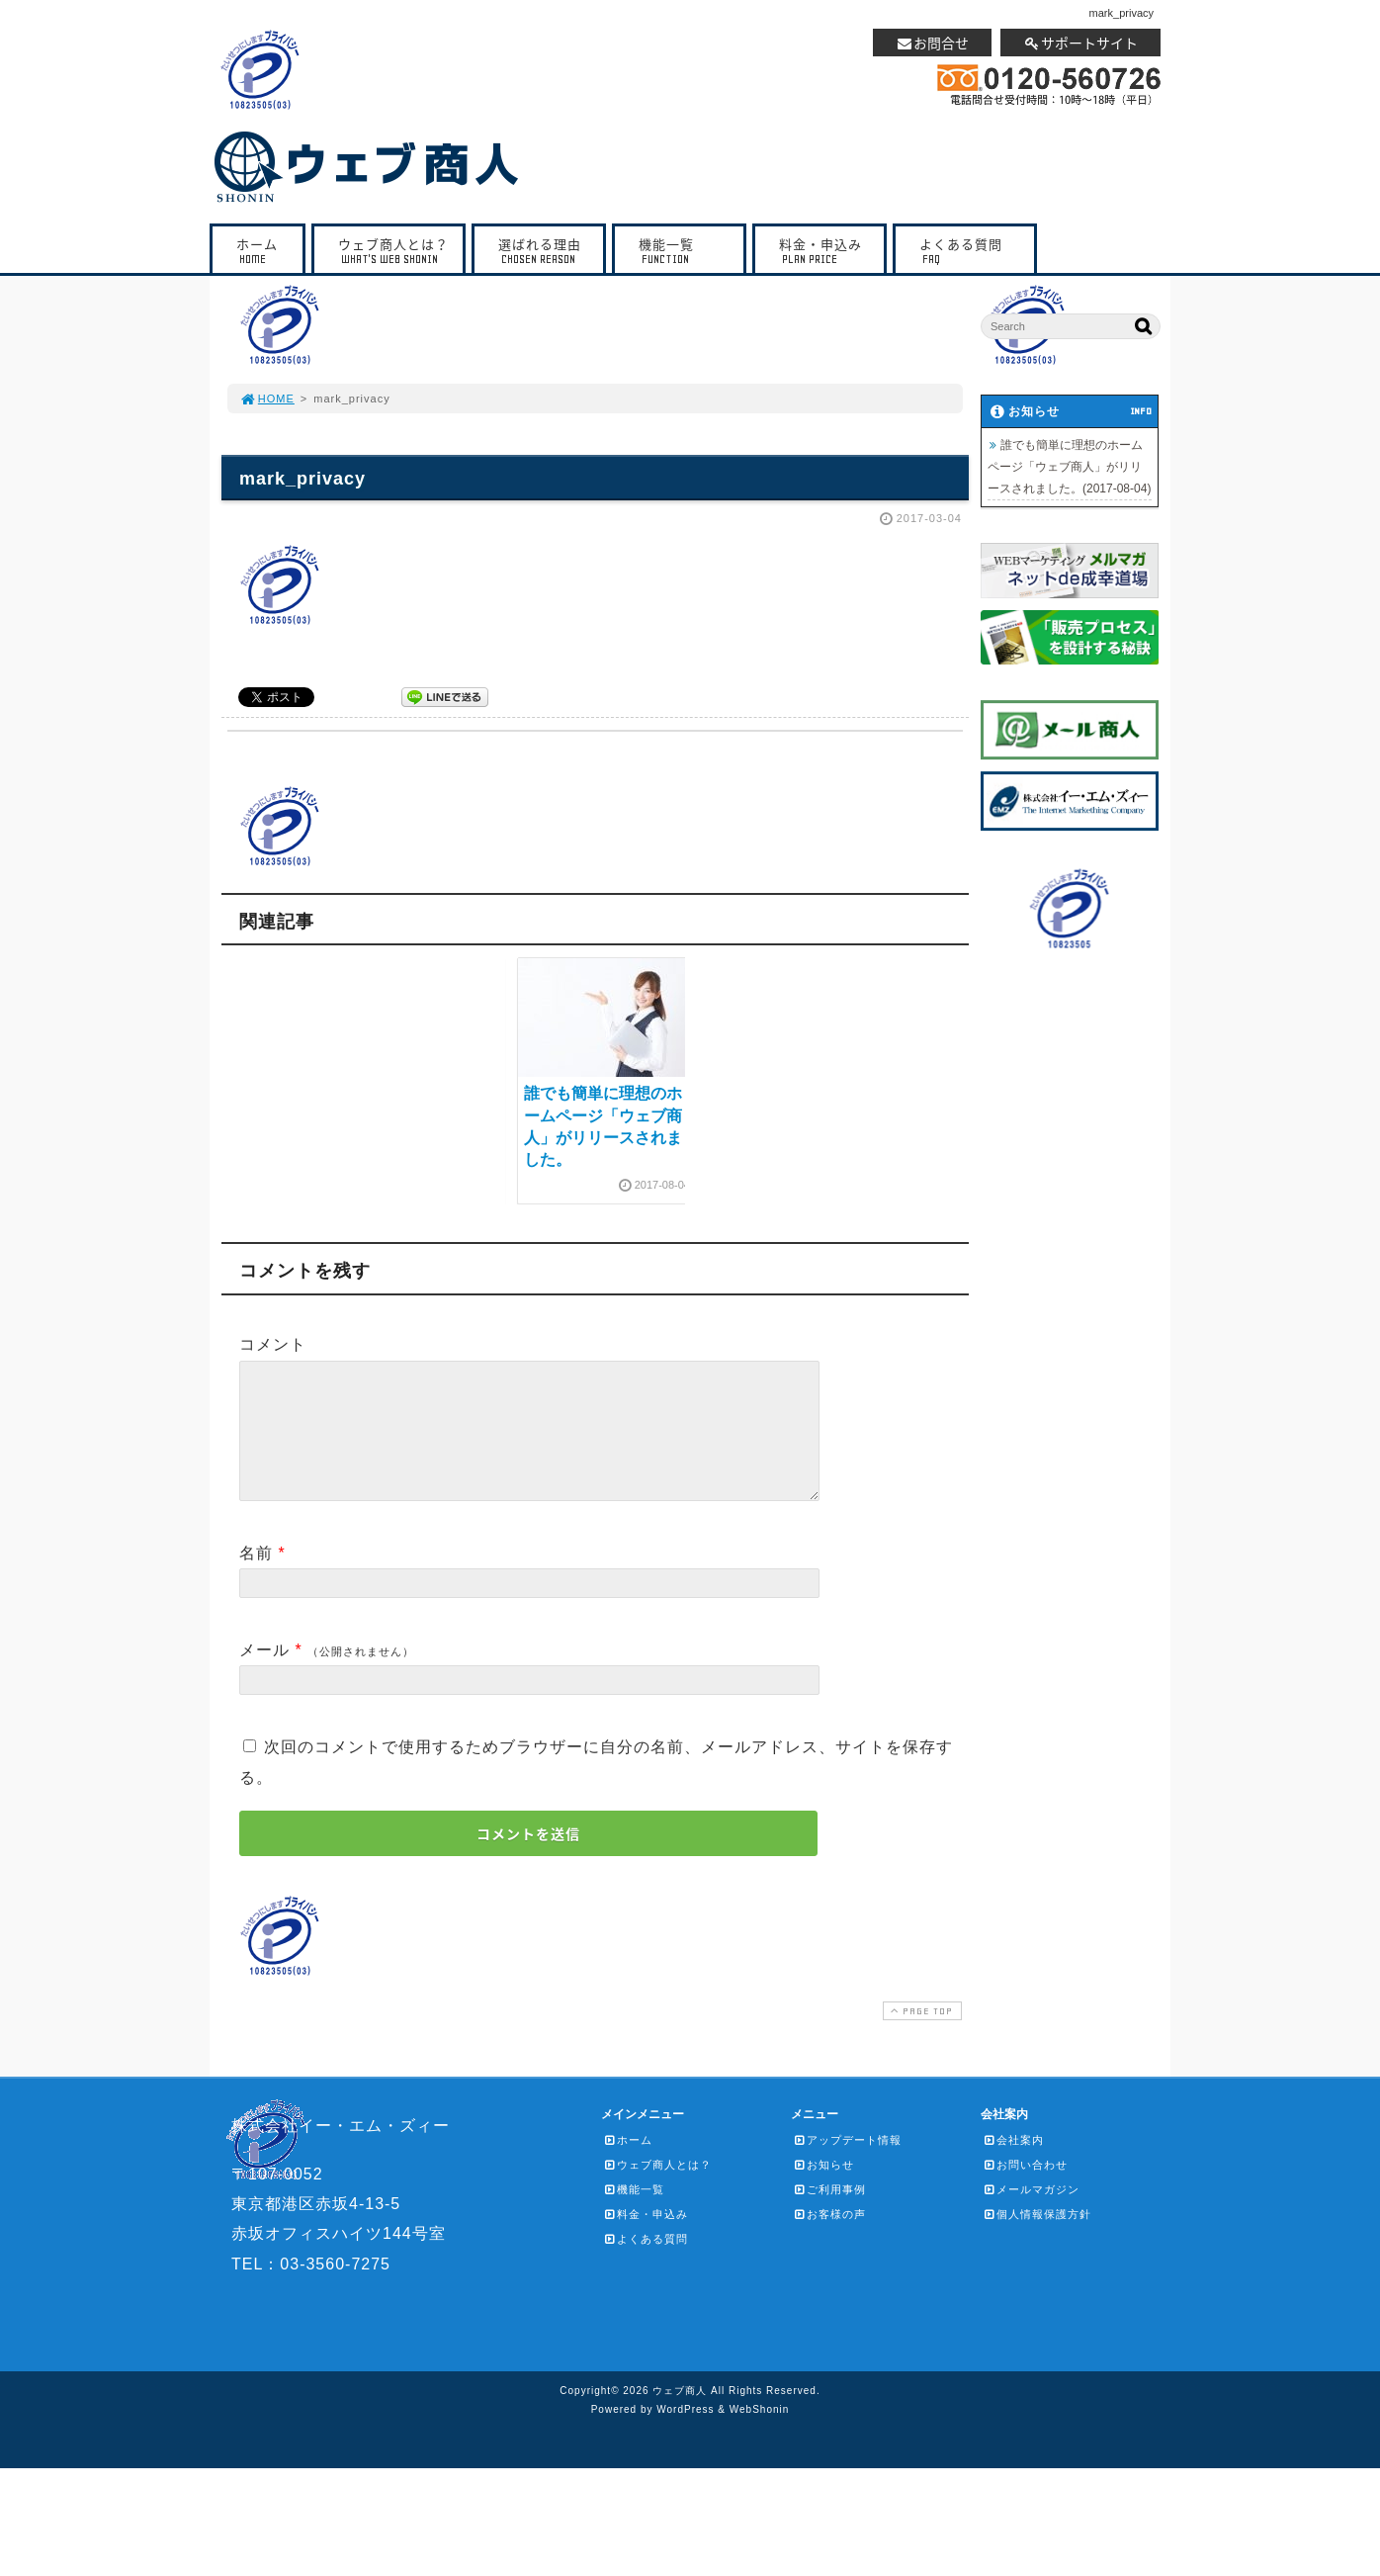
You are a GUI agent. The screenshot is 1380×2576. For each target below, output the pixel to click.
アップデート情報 (847, 2164)
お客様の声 (829, 2238)
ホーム (262, 250)
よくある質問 (970, 250)
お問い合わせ (1025, 2188)
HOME (267, 398)
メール (264, 1673)
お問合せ (932, 42)
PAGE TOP (920, 2034)
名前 (256, 1576)
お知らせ (823, 2188)
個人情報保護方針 (1037, 2238)
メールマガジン (1031, 2213)
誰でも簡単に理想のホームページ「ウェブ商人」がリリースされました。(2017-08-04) (1069, 466)
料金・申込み (824, 250)
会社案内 (1013, 2164)
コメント (272, 1344)
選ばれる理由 (543, 250)
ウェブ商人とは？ (393, 250)
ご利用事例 (829, 2213)
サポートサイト (1080, 42)
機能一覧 (684, 250)
